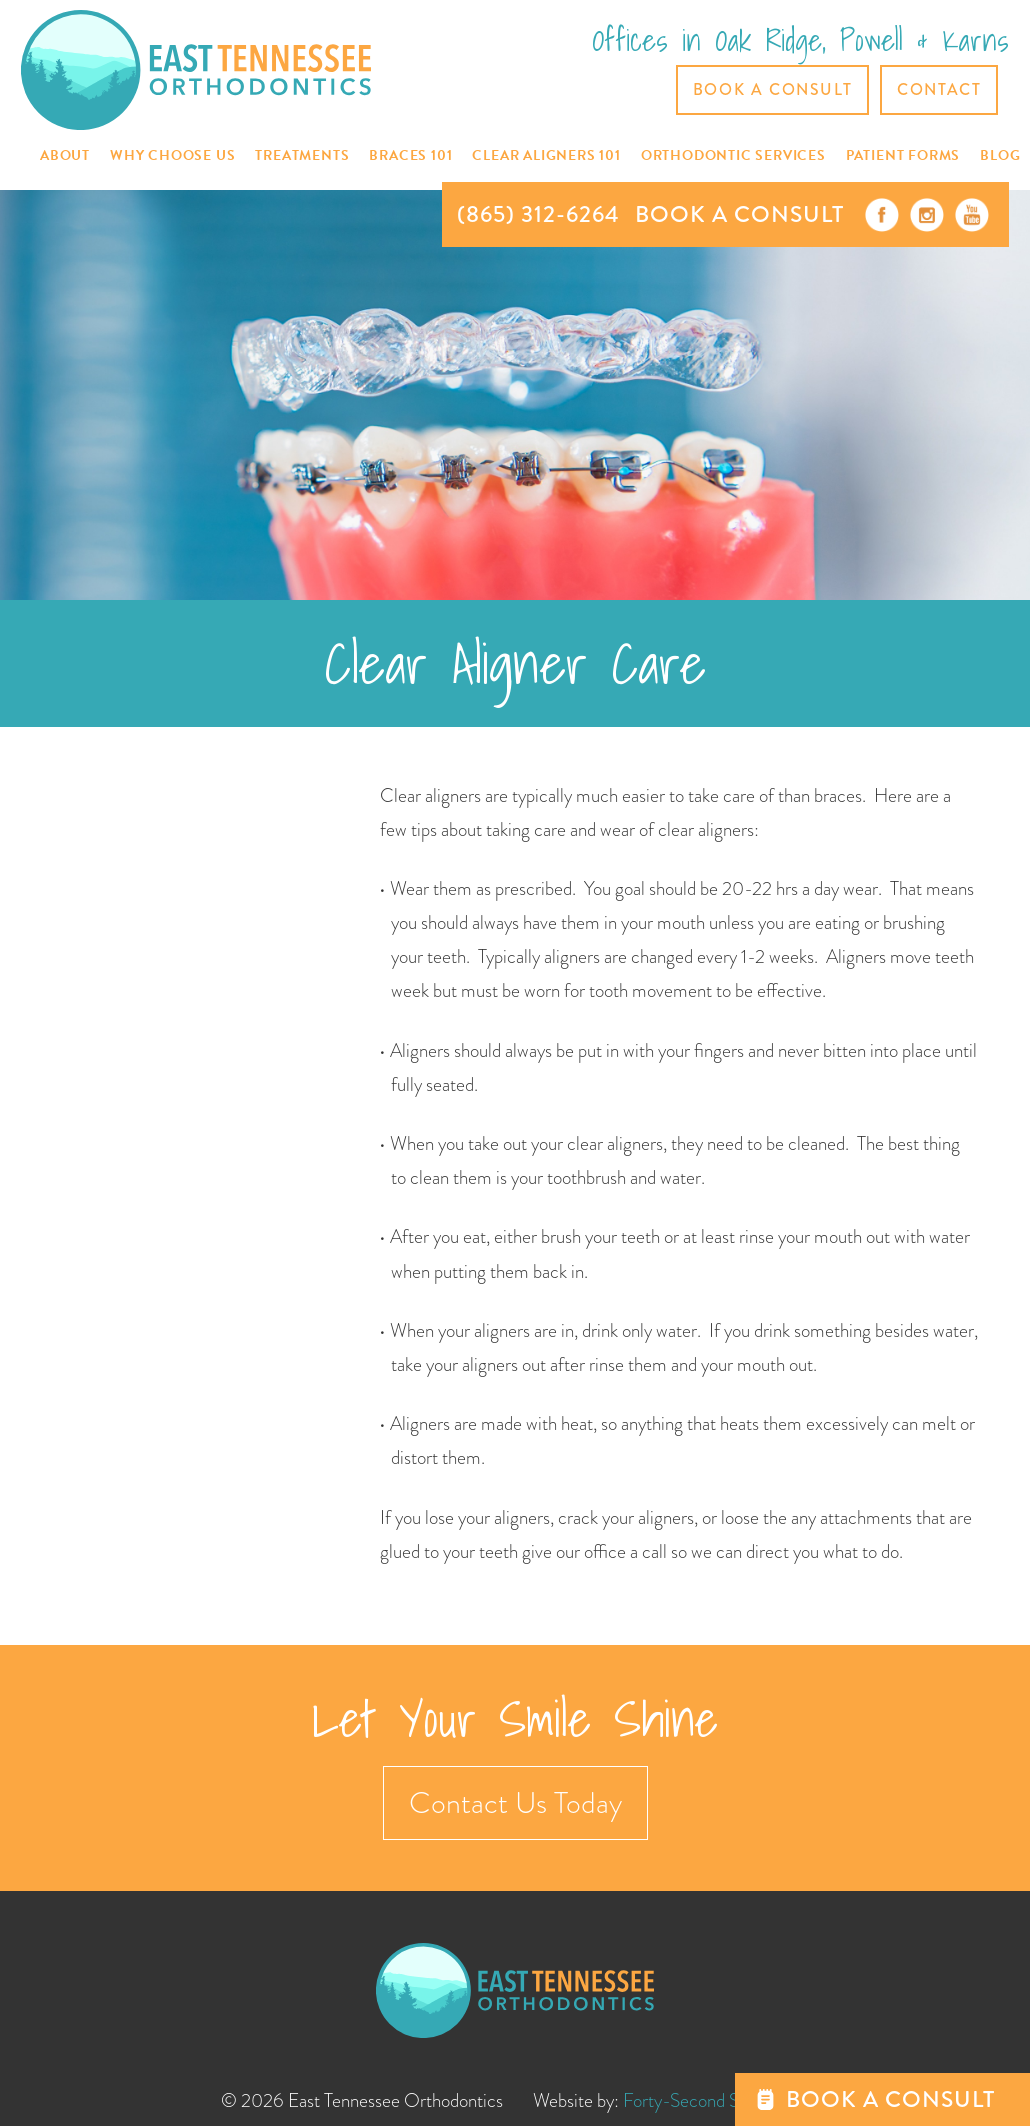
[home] (196, 69)
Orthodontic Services (733, 155)
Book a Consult (772, 89)
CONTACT (939, 89)
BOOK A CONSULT (739, 214)
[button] (65, 156)
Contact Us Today (515, 1803)
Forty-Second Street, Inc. (716, 2100)
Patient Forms (903, 155)
